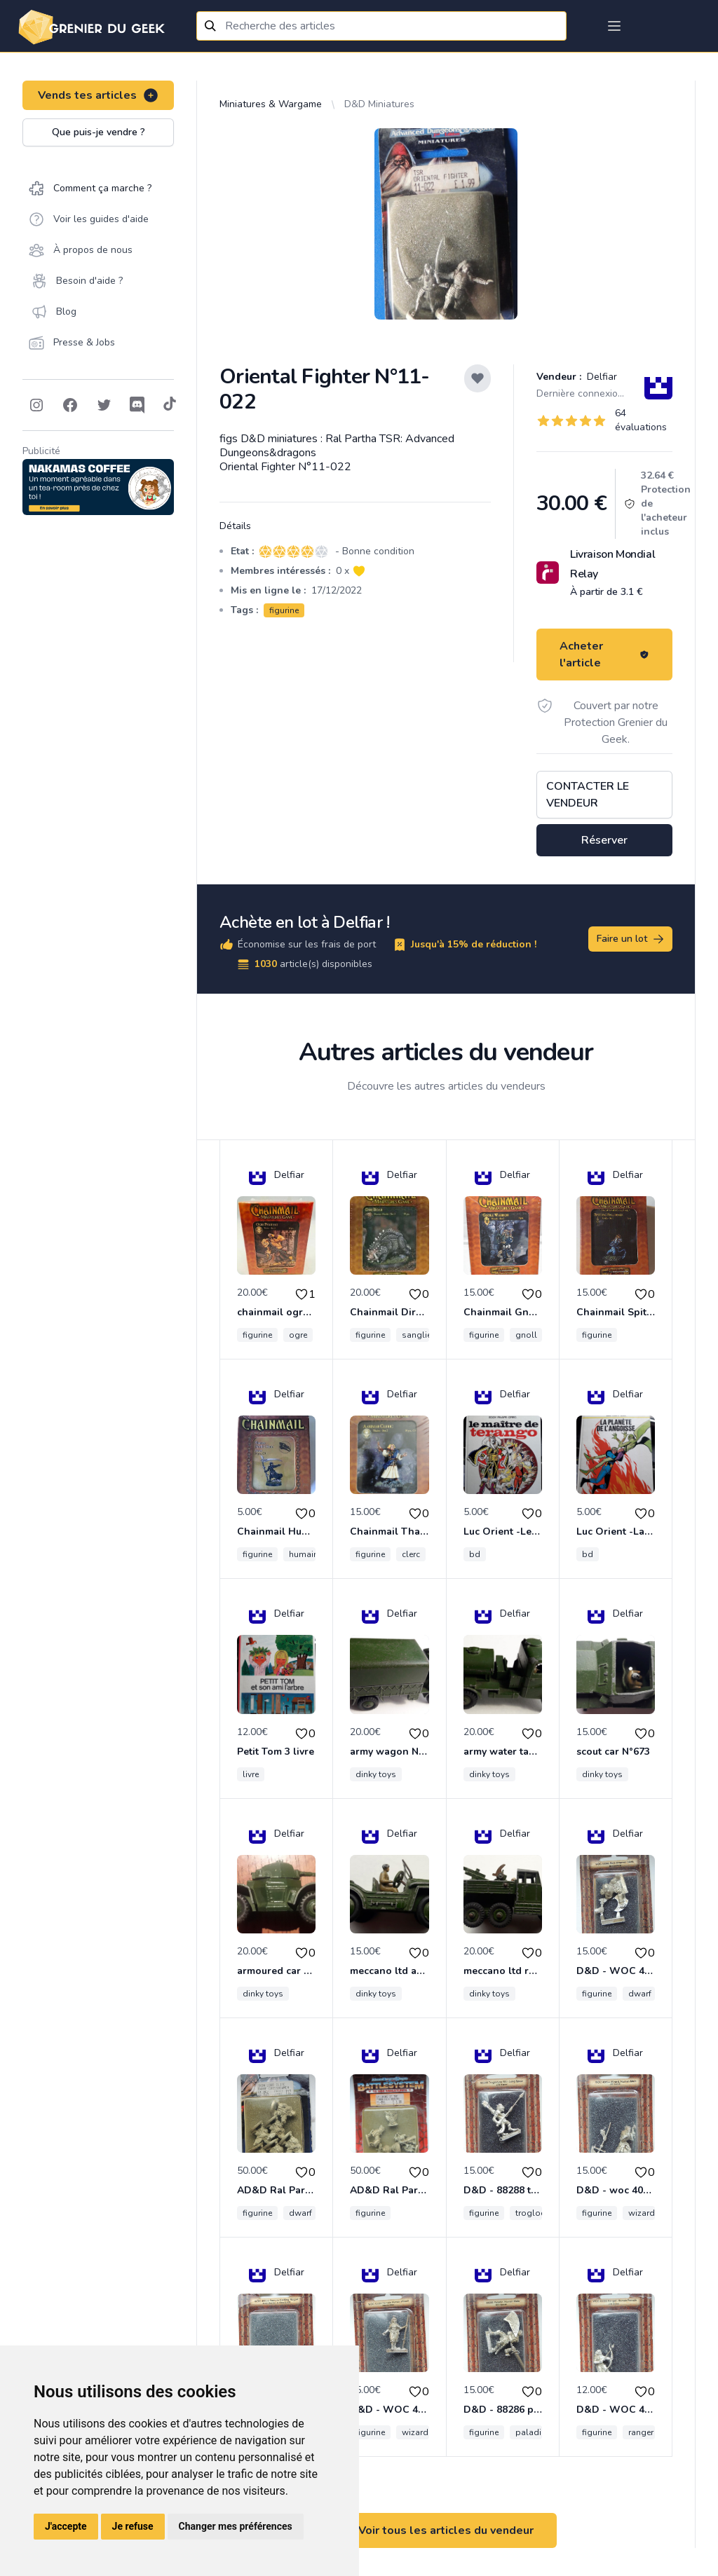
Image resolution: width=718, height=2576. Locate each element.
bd (474, 1554)
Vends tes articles (98, 95)
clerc (411, 1554)
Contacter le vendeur (587, 795)
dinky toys (375, 1774)
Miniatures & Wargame (270, 104)
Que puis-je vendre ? (98, 132)
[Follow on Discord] (137, 405)
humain (303, 1554)
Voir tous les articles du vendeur (446, 2530)
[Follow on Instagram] (36, 405)
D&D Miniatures (379, 104)
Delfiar (600, 376)
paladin (530, 2432)
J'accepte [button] (66, 2526)
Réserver (604, 840)
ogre (298, 1335)
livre (251, 1774)
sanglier (418, 1335)
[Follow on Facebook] (70, 405)
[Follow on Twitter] (104, 405)
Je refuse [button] (133, 2526)
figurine (284, 610)
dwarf (639, 1993)
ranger (640, 2432)
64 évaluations (641, 420)
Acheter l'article (604, 654)
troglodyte (536, 2213)
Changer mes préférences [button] (235, 2526)
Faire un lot (631, 939)
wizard (641, 2213)
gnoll (526, 1335)
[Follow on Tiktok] (170, 405)
